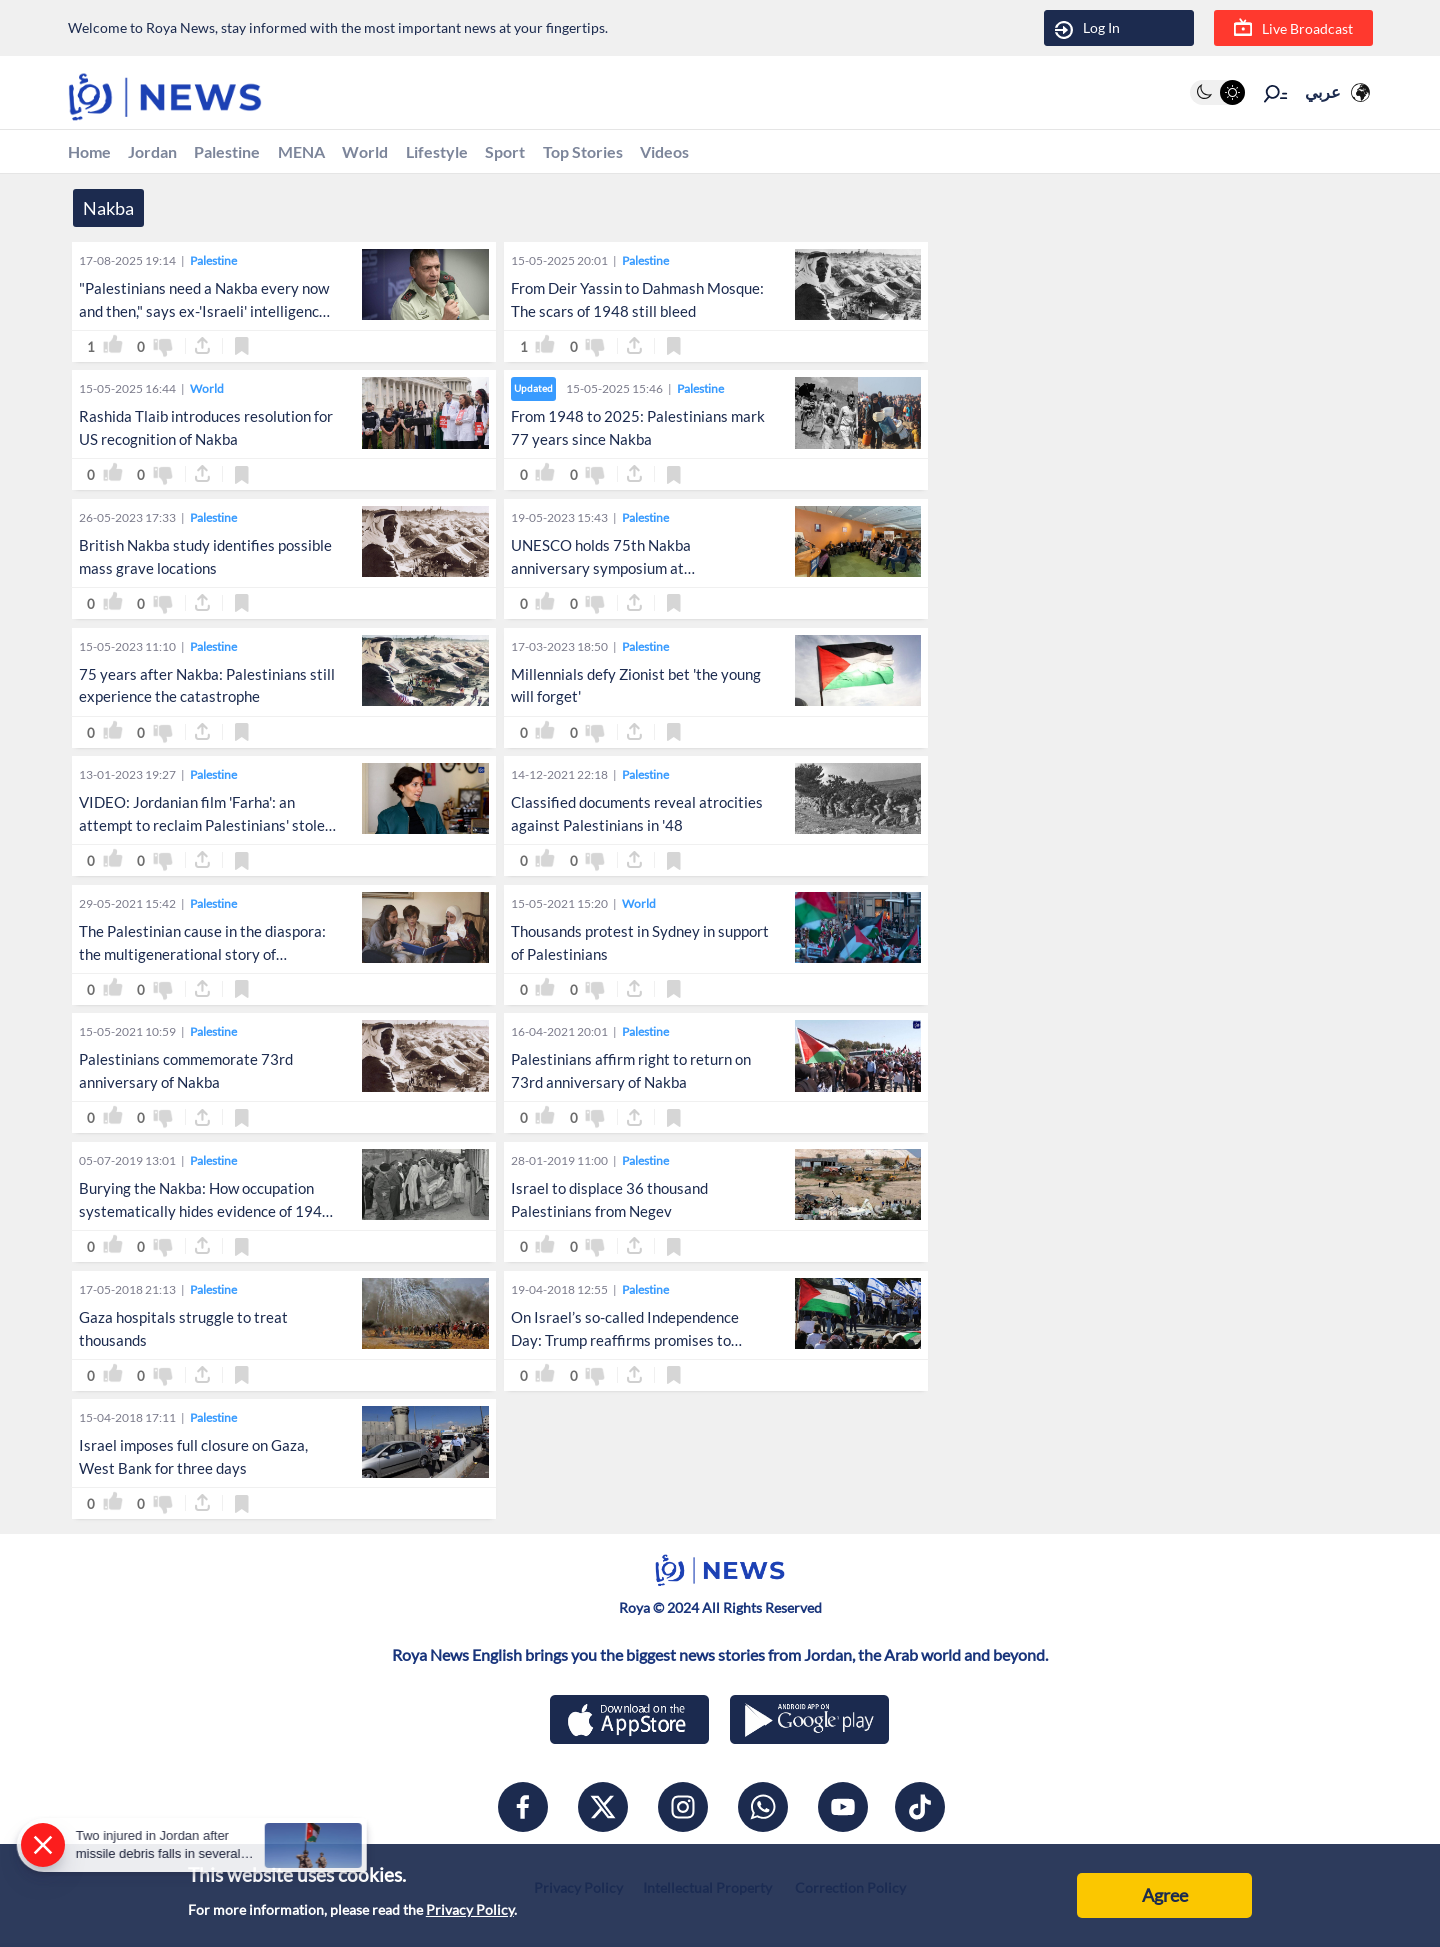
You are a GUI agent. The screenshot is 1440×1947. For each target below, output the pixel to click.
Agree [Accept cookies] (1165, 1895)
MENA (333, 153)
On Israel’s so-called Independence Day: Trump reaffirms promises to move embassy (625, 1343)
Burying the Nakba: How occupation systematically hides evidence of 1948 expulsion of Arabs (205, 1214)
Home (92, 153)
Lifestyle (486, 153)
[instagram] (683, 1811)
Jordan (164, 153)
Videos (742, 153)
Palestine (248, 153)
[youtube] (843, 1811)
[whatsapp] (763, 1811)
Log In (1087, 28)
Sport (563, 153)
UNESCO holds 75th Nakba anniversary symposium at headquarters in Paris (601, 571)
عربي (1323, 92)
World (405, 153)
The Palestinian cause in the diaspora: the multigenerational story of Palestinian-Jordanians (202, 957)
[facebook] (523, 1811)
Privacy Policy (470, 1909)
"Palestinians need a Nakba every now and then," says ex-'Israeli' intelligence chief (204, 314)
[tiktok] (920, 1811)
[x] (603, 1811)
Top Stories (649, 153)
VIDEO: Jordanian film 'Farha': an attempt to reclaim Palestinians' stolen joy (206, 828)
